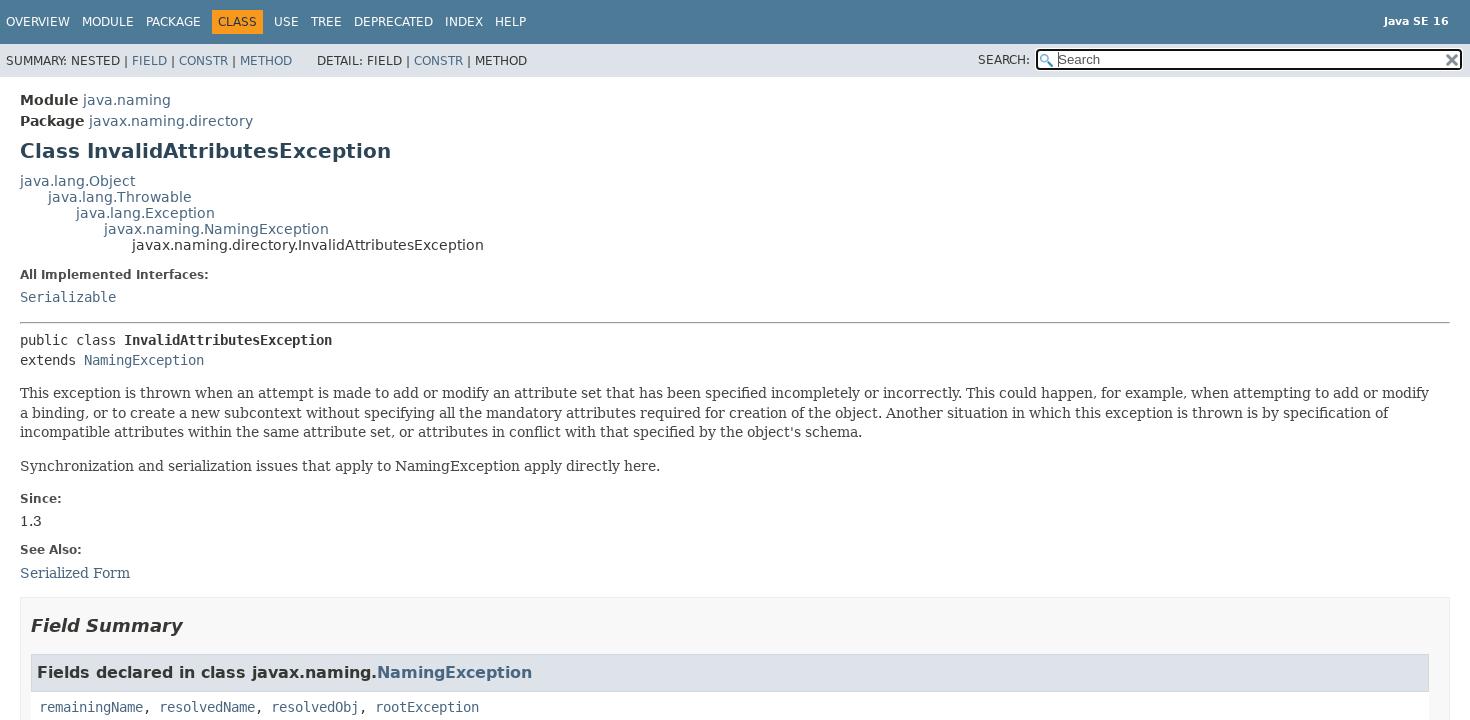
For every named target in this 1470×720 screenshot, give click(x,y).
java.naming (127, 100)
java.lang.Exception (145, 213)
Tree (326, 22)
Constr (203, 61)
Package (173, 22)
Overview (38, 22)
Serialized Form (75, 573)
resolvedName (207, 707)
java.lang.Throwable (120, 197)
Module (108, 22)
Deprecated (393, 22)
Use (286, 22)
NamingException (144, 360)
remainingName (91, 707)
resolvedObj (315, 707)
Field (149, 61)
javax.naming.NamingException (216, 229)
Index (464, 22)
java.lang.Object (77, 181)
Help (510, 22)
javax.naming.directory (171, 121)
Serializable (68, 297)
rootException (427, 707)
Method (266, 61)
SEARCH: (1004, 60)
